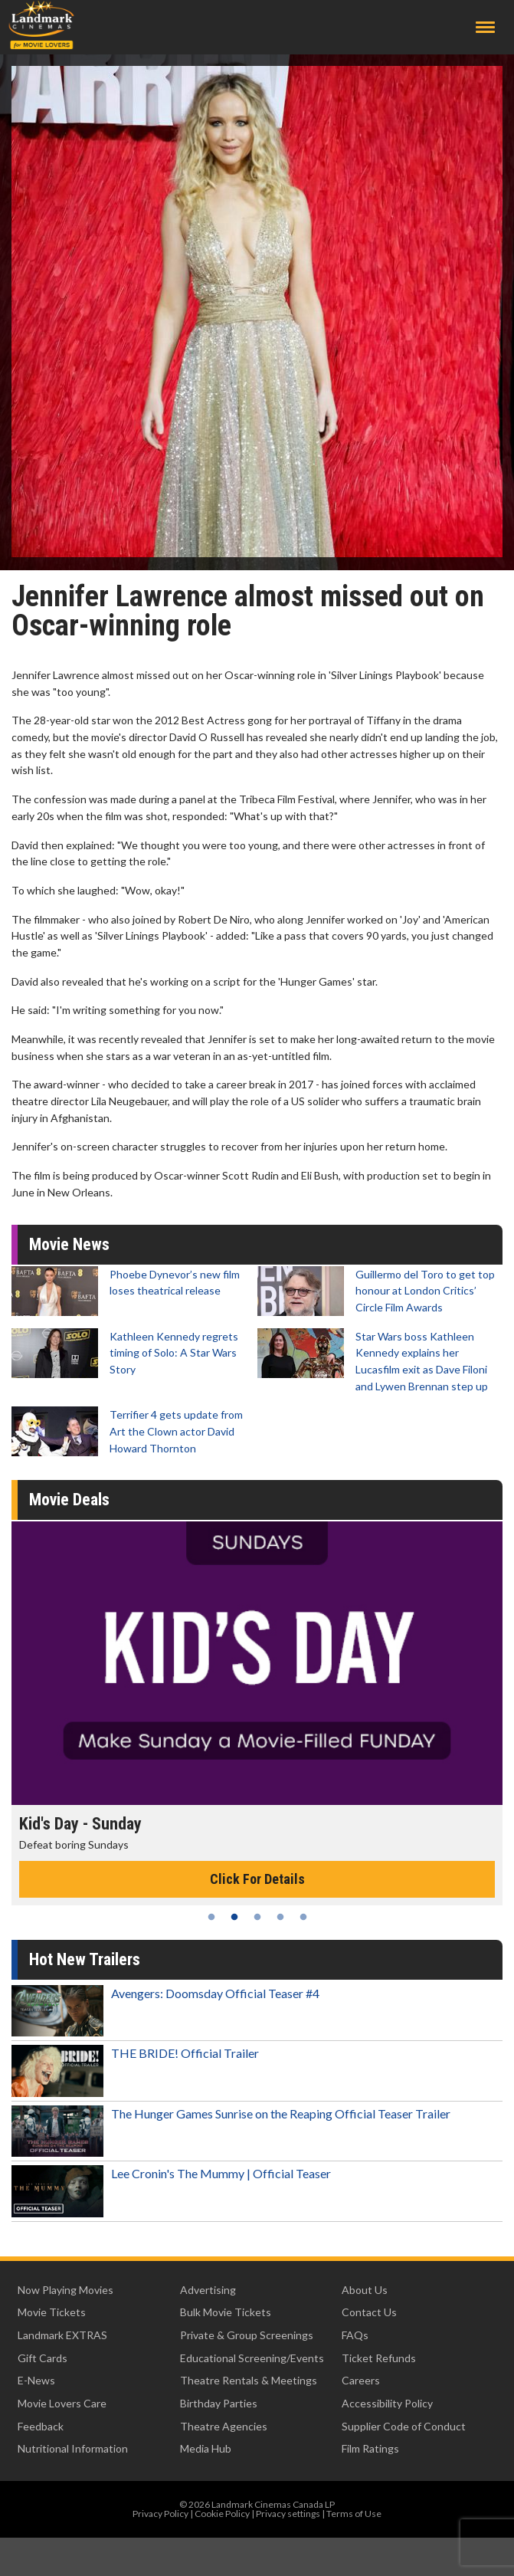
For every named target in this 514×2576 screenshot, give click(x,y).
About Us (365, 2289)
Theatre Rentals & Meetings (248, 2380)
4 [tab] (280, 1917)
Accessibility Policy (387, 2403)
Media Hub (205, 2448)
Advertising (208, 2289)
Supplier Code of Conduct (404, 2426)
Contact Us (369, 2311)
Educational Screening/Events (252, 2357)
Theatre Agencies (223, 2426)
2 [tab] (234, 1917)
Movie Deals (69, 1499)
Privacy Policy (160, 2513)
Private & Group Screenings (246, 2334)
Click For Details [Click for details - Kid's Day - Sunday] (257, 1879)
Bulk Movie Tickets (225, 2311)
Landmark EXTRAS (62, 2334)
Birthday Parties (218, 2403)
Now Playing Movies (65, 2289)
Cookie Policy (222, 2513)
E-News (36, 2380)
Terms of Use (353, 2513)
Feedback (41, 2426)
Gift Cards (42, 2357)
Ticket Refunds (379, 2357)
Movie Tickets (52, 2311)
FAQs (355, 2334)
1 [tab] (211, 1917)
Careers (361, 2380)
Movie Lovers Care (62, 2403)
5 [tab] (303, 1917)
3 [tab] (257, 1917)
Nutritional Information (73, 2448)
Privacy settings (288, 2513)
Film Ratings (370, 2448)
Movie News (69, 1244)
